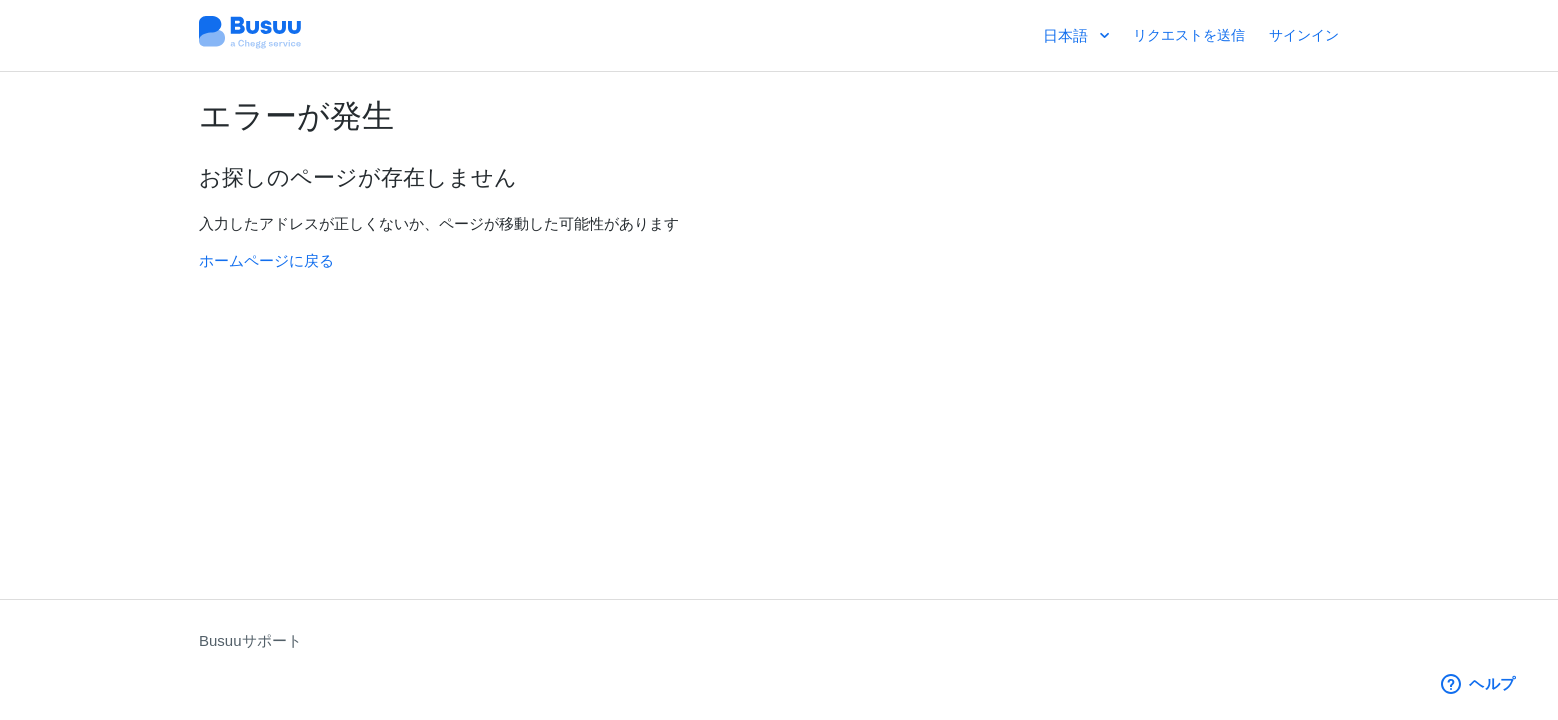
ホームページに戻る (266, 260)
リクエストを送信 (1189, 35)
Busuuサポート (250, 640)
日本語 (1067, 35)
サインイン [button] (1304, 35)
